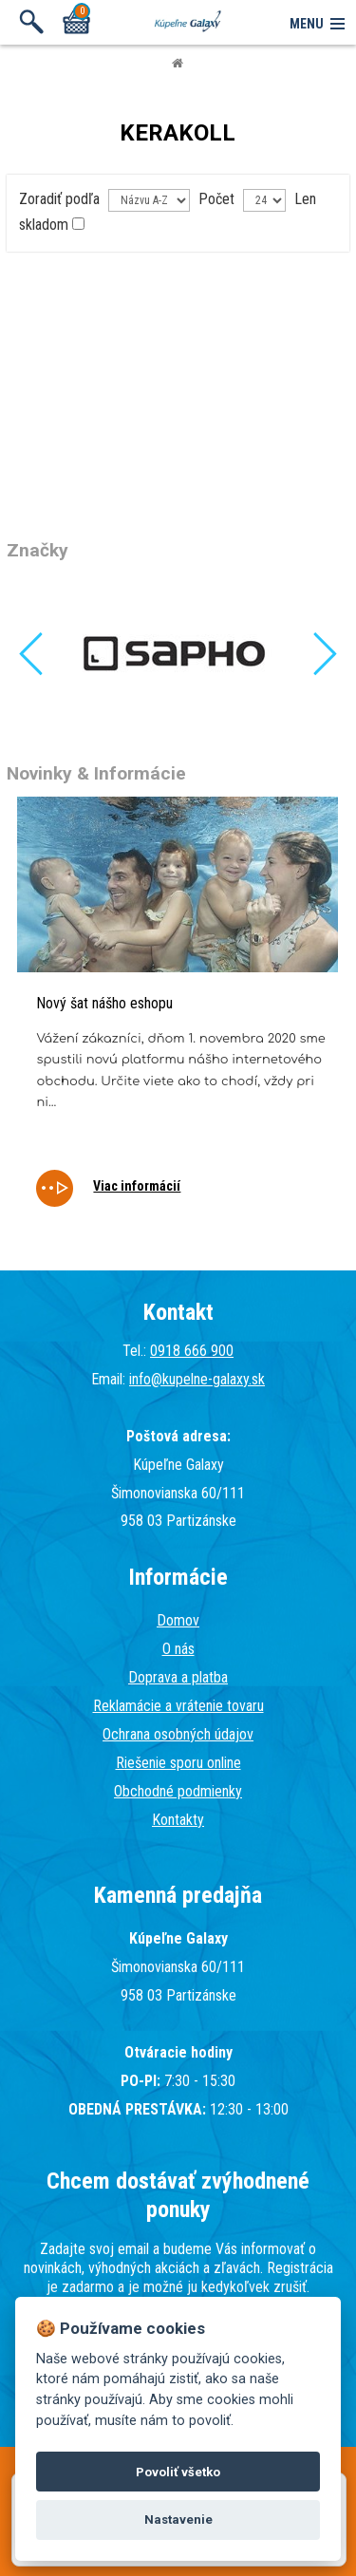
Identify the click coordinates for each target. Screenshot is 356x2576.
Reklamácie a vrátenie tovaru (178, 1706)
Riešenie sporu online (178, 1763)
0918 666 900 (192, 1351)
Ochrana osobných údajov (178, 1734)
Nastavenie (178, 2519)
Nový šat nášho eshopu (104, 1003)
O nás (178, 1649)
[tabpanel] (177, 1014)
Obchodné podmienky (178, 1791)
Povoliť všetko (178, 2472)
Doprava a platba (178, 1677)
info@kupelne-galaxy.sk (197, 1379)
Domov (178, 1620)
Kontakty (178, 1820)
